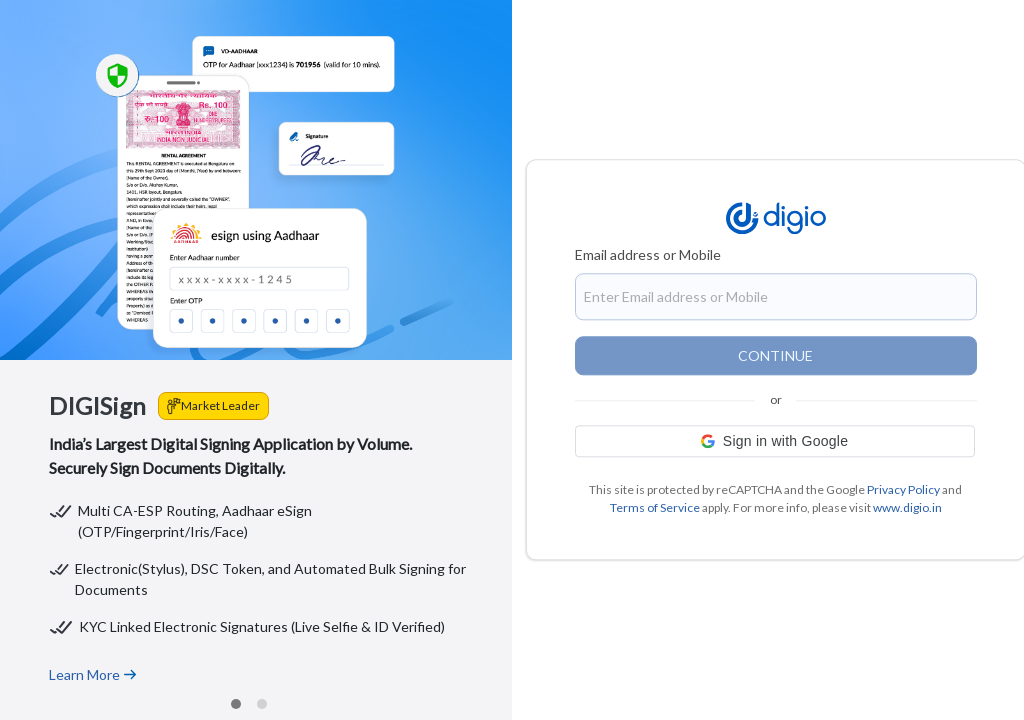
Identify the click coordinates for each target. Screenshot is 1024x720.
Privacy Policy (903, 490)
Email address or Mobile (648, 255)
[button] (775, 442)
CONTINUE (775, 356)
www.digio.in (907, 508)
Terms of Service (655, 508)
